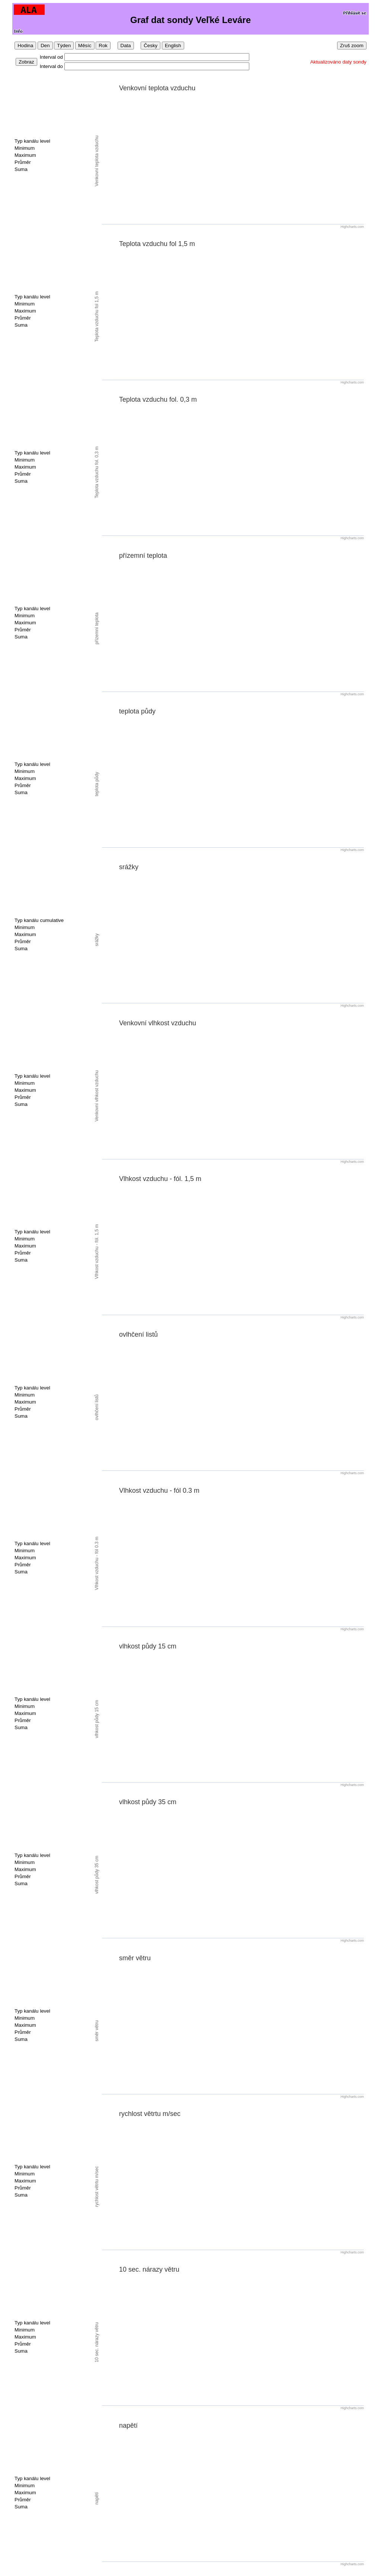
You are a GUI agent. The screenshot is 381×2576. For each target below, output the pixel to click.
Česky (150, 45)
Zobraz (26, 62)
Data (126, 45)
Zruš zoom (352, 45)
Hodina (25, 45)
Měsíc (85, 45)
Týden (64, 45)
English (173, 45)
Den (45, 45)
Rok (103, 45)
